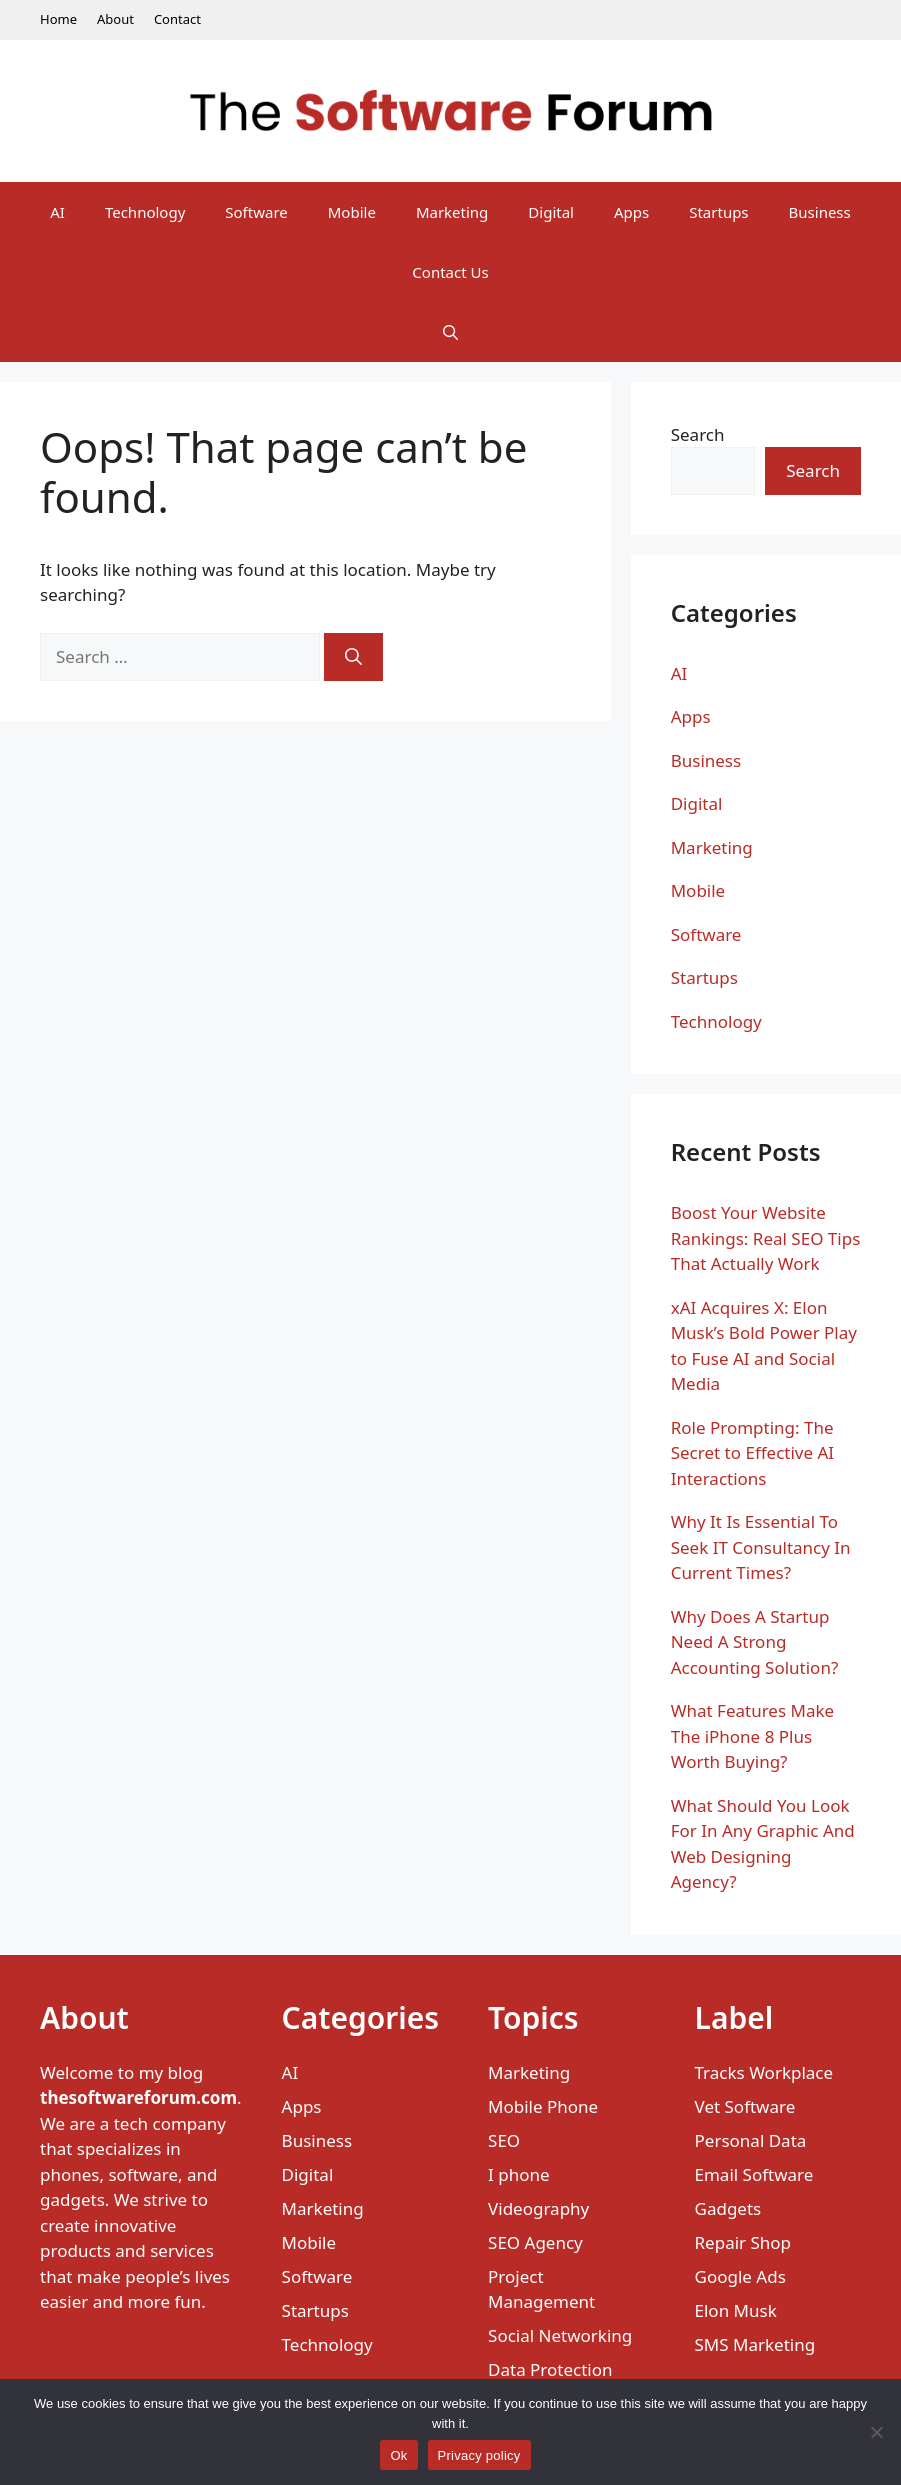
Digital (551, 212)
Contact (177, 19)
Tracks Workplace (764, 2072)
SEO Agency (535, 2242)
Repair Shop (743, 2242)
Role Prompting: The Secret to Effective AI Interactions (752, 1453)
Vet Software (745, 2106)
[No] (876, 2432)
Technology (145, 212)
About (115, 19)
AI (57, 212)
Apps (631, 212)
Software (256, 212)
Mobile (352, 212)
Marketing (452, 212)
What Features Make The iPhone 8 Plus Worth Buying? (752, 1736)
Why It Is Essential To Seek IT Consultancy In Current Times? (761, 1547)
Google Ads (740, 2276)
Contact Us (450, 272)
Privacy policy (479, 2455)
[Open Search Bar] (450, 332)
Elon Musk (736, 2310)
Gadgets (728, 2208)
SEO (504, 2140)
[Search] (353, 657)
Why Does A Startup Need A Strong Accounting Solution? (755, 1642)
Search (698, 434)
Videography (538, 2208)
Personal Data (751, 2140)
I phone (519, 2174)
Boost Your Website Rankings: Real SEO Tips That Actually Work (766, 1238)
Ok (398, 2455)
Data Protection (550, 2369)
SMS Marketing (755, 2344)
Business (820, 212)
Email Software (754, 2174)
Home (58, 19)
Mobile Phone (543, 2106)
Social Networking (560, 2335)
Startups (718, 212)
